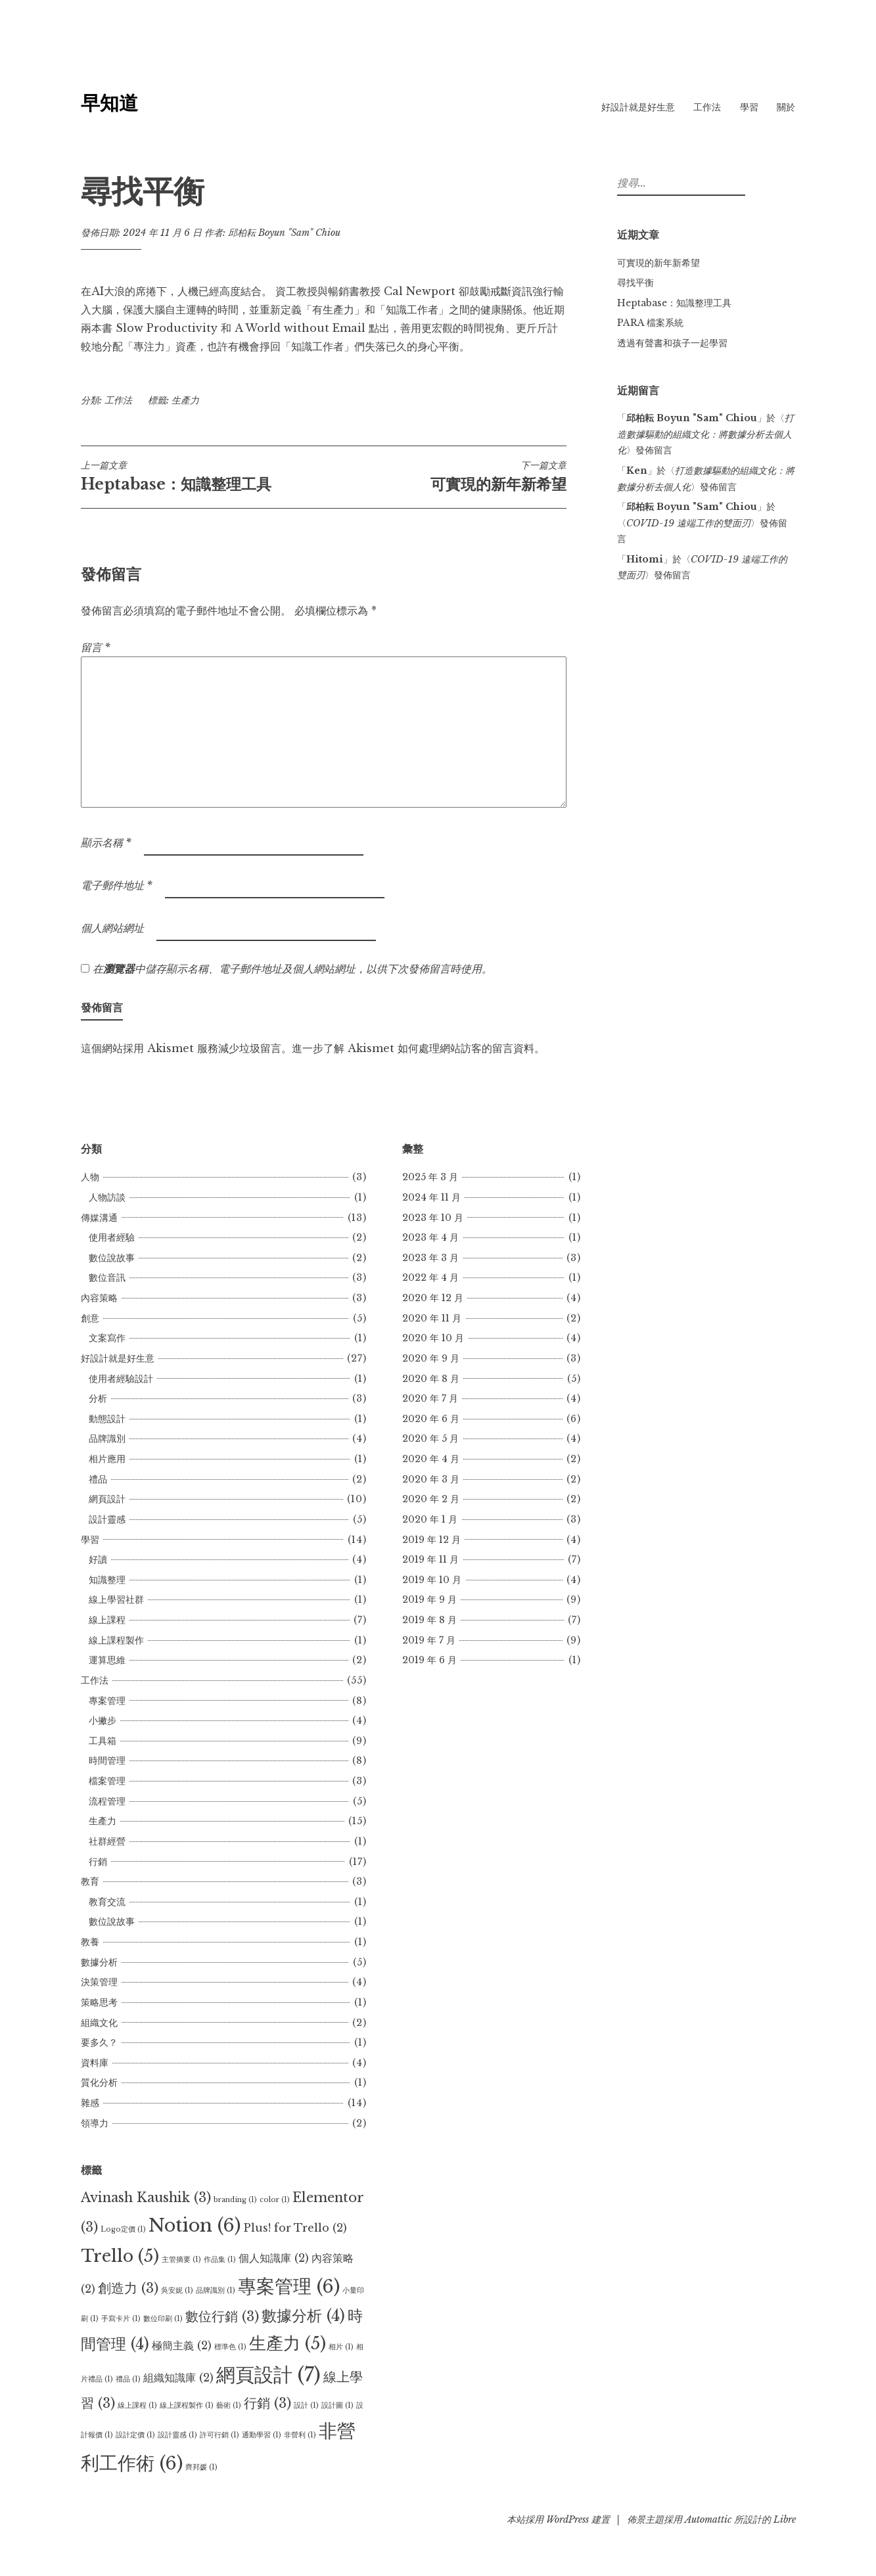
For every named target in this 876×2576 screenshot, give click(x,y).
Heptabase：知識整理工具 (202, 476)
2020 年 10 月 (433, 1338)
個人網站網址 (112, 927)
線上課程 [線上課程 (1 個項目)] (137, 2405)
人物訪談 (107, 1197)
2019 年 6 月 (429, 1660)
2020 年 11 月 (431, 1318)
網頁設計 (107, 1499)
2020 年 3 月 (430, 1479)
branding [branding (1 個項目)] (235, 2200)
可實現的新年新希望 (444, 476)
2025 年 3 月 (430, 1177)
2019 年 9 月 (429, 1599)
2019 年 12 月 (431, 1540)
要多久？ (99, 2042)
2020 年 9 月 (430, 1358)
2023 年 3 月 (430, 1258)
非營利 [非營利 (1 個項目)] (300, 2435)
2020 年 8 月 (430, 1379)
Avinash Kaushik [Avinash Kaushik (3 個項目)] (146, 2197)
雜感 (90, 2103)
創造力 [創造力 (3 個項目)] (128, 2288)
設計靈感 (107, 1519)
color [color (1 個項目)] (275, 2200)
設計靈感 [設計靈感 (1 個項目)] (177, 2435)
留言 (95, 647)
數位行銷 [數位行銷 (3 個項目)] (222, 2316)
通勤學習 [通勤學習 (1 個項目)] (261, 2435)
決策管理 (99, 1982)
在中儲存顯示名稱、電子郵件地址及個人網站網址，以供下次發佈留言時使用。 (292, 968)
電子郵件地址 (116, 885)
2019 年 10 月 (431, 1580)
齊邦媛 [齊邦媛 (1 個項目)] (201, 2467)
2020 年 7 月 (430, 1398)
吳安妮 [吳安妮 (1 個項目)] (177, 2290)
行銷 (98, 1862)
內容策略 (99, 1298)
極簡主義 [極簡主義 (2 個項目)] (182, 2345)
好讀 (98, 1559)
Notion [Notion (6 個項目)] (195, 2225)
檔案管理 (107, 1781)
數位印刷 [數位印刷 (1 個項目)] (163, 2318)
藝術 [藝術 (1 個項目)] (228, 2405)
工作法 (707, 107)
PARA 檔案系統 (650, 323)
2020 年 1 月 (429, 1519)
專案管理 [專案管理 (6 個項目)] (289, 2286)
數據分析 (99, 1962)
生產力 (185, 400)
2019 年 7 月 (428, 1640)
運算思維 (107, 1660)
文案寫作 (107, 1338)
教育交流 (107, 1902)
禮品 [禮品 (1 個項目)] (128, 2379)
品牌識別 (107, 1438)
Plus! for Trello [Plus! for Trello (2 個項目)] (295, 2227)
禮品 (98, 1479)
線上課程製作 (116, 1640)
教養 (90, 1942)
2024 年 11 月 (431, 1197)
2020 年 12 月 (432, 1298)
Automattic (708, 2519)
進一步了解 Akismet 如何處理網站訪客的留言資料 (413, 1048)
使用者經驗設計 (121, 1379)
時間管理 (107, 1760)
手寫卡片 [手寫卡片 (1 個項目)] (121, 2318)
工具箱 (102, 1741)
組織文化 (99, 2023)
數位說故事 (112, 1258)
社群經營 (107, 1841)
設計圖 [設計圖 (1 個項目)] (337, 2405)
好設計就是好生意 (638, 107)
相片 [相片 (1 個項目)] (341, 2347)
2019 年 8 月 (429, 1620)
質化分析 (99, 2082)
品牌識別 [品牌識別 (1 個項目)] (215, 2290)
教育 (90, 1881)
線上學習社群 (116, 1599)
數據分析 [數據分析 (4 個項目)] (303, 2316)
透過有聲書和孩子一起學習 (672, 343)
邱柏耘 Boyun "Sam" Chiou (284, 233)
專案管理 (107, 1701)
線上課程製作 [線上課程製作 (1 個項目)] (187, 2405)
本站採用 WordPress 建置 (558, 2519)
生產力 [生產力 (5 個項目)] (287, 2343)
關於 (786, 107)
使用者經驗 (112, 1237)
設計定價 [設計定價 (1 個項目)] (135, 2435)
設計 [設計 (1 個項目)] (306, 2405)
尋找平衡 (635, 282)
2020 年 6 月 (430, 1419)
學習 (749, 107)
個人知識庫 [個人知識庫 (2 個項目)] (274, 2258)
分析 (98, 1398)
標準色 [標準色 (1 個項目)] (230, 2347)
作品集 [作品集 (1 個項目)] (220, 2259)
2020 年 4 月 (430, 1459)
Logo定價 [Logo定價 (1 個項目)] (123, 2229)
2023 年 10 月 (432, 1218)
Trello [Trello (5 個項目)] (120, 2255)
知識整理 (107, 1580)
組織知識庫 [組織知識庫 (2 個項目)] (178, 2377)
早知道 (109, 103)
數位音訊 (107, 1277)
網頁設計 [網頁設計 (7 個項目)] (268, 2375)
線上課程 (107, 1620)
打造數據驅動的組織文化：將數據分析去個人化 (705, 434)
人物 (90, 1177)
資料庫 (94, 2063)
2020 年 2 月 (430, 1499)
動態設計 (107, 1419)
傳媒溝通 (99, 1218)
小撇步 (102, 1720)
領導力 (94, 2123)
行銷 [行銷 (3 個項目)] (267, 2403)
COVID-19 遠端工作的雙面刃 (688, 523)
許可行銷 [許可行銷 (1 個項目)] (219, 2435)
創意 (90, 1318)
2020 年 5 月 (430, 1438)
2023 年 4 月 (430, 1237)
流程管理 (107, 1801)
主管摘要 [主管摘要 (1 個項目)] (181, 2259)
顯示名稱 (106, 842)
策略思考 (99, 2002)
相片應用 (107, 1459)
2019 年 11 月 (430, 1559)
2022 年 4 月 (430, 1277)
